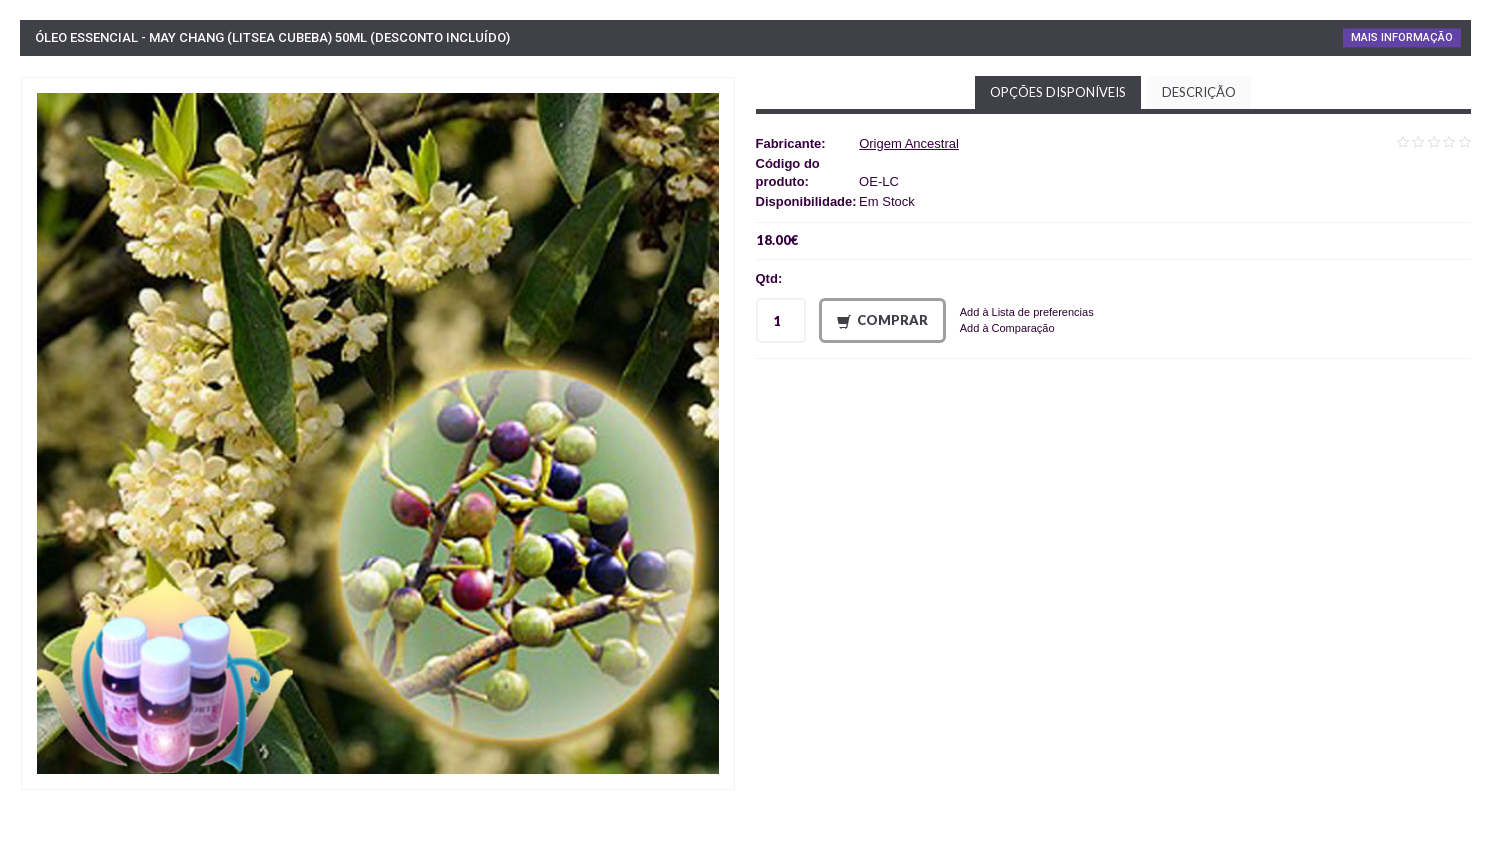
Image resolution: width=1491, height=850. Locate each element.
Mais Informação (1402, 37)
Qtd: (769, 278)
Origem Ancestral (909, 143)
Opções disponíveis (1058, 92)
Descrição (1199, 92)
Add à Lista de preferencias (1027, 312)
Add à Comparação (1007, 328)
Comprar (882, 320)
